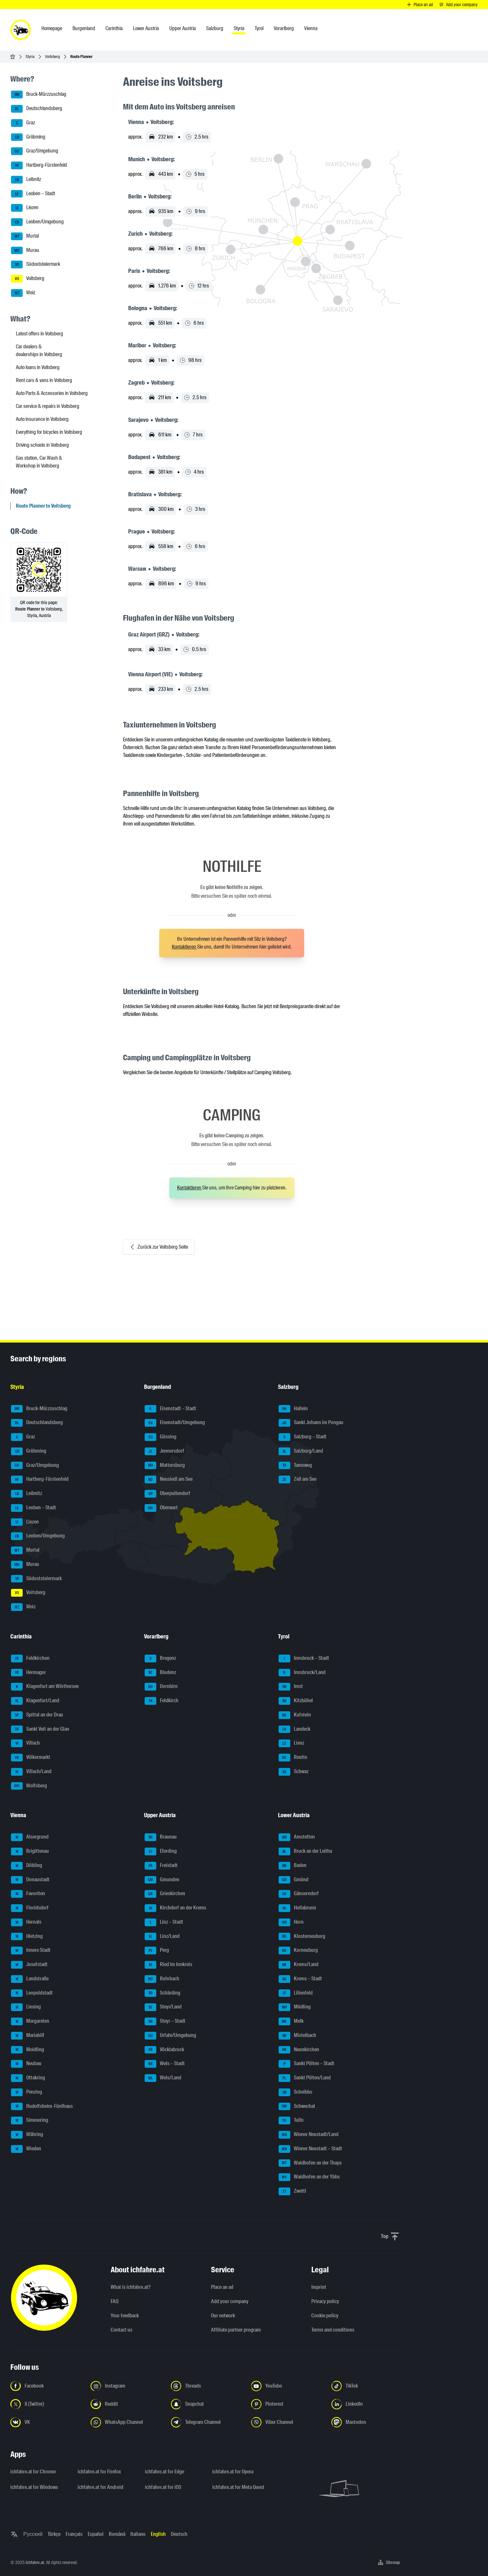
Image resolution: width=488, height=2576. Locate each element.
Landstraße (30, 1979)
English (158, 2534)
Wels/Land (163, 2078)
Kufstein (295, 1715)
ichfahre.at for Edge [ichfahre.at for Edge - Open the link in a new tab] (164, 2471)
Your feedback (125, 2315)
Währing (27, 2135)
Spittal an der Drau (37, 1715)
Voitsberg (52, 56)
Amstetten (297, 1837)
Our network (223, 2315)
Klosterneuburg (302, 1936)
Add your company (230, 2301)
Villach (25, 1743)
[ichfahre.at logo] (20, 29)
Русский (32, 2534)
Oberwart (161, 1508)
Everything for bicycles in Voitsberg (49, 432)
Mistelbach (297, 2036)
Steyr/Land (163, 2007)
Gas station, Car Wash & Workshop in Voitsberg (39, 462)
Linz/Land (162, 1936)
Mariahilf (27, 2036)
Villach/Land (31, 1772)
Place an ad (222, 2287)
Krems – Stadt (300, 1979)
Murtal (25, 236)
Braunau (161, 1837)
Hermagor (28, 1673)
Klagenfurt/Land (35, 1701)
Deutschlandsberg (36, 109)
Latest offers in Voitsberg (39, 333)
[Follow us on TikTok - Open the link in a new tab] (367, 2386)
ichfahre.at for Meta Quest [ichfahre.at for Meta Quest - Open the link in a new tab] (238, 2487)
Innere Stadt (30, 1950)
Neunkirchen (299, 2050)
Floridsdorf (30, 1908)
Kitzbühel (296, 1701)
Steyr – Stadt (165, 2021)
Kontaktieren (184, 946)
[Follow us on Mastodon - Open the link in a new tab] (367, 2422)
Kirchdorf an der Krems (175, 1908)
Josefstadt (29, 1965)
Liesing (26, 2007)
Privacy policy (325, 2301)
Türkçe (54, 2534)
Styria (30, 56)
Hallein (293, 1409)
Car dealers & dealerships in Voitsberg (39, 350)
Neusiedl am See (169, 1479)
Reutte (293, 1757)
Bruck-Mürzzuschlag (38, 94)
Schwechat (297, 2106)
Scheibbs (295, 2092)
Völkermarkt (30, 1757)
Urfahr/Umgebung (170, 2036)
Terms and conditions (332, 2329)
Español (96, 2534)
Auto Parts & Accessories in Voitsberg (52, 393)
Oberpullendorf (167, 1494)
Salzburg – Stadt (303, 1437)
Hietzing (27, 1936)
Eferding (161, 1851)
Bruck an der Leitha (305, 1851)
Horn (291, 1922)
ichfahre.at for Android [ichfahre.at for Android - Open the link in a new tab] (100, 2487)
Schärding (162, 1993)
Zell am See (297, 1479)
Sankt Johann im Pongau (311, 1423)
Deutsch (179, 2534)
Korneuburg (298, 1950)
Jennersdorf (164, 1451)
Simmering (29, 2120)
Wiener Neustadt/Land (308, 2135)
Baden (292, 1866)
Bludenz (160, 1673)
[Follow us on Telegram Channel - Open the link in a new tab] (207, 2422)
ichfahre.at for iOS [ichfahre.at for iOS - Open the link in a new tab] (163, 2487)
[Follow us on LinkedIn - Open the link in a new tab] (367, 2404)
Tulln (291, 2120)
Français (74, 2534)
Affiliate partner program (236, 2329)
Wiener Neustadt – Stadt (310, 2149)
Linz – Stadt (164, 1922)
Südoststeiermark (35, 264)
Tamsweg (295, 1465)
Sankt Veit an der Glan (40, 1729)
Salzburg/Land (301, 1451)
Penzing (26, 2092)
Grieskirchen (165, 1894)
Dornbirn (161, 1687)
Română (117, 2534)
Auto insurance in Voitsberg (42, 419)
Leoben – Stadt (33, 194)
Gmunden (162, 1880)
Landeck (294, 1729)
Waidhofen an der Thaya (310, 2163)
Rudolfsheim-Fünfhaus (42, 2106)
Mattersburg (165, 1465)
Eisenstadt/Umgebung (175, 1423)
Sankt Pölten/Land (305, 2078)
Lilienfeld (296, 1993)
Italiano (138, 2534)
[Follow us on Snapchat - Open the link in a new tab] (207, 2404)
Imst (291, 1687)
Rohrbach (162, 1979)
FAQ (114, 2301)
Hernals (26, 1922)
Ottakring (28, 2078)
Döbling (26, 1866)
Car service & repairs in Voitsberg (47, 406)
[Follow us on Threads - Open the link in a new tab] (207, 2386)
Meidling (27, 2050)
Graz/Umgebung (34, 151)
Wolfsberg (29, 1786)
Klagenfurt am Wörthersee (45, 1687)
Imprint (318, 2287)
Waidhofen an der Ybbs (309, 2177)
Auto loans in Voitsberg (38, 367)
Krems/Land (298, 1965)
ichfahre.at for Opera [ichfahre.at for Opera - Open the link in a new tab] (232, 2471)
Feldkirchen (30, 1658)
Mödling (295, 2007)
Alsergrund (30, 1837)
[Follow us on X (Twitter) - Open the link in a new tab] (46, 2404)
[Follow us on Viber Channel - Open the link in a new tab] (287, 2422)
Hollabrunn (297, 1908)
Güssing (160, 1437)
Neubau (26, 2064)
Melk (291, 2021)
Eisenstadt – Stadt (170, 1409)
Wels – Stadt (165, 2064)
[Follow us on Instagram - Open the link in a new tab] (127, 2386)
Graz (23, 123)
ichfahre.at (35, 2562)
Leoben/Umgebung (37, 222)
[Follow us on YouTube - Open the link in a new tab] (287, 2386)
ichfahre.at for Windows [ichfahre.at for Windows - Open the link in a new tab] (34, 2487)
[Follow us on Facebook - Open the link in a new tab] (46, 2386)
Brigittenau (30, 1851)
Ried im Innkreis (168, 1965)
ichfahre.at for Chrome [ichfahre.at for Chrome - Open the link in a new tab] (33, 2471)
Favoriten (28, 1894)
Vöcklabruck (164, 2050)
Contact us (121, 2329)
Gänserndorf (299, 1894)
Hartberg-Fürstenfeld (39, 165)
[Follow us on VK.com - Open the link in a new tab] (46, 2422)
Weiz (23, 293)
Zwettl (292, 2191)
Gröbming (28, 137)
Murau (25, 250)
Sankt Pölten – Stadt (306, 2064)
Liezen (25, 208)
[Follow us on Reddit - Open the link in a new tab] (127, 2404)
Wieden (26, 2149)
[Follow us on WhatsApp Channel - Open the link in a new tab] (127, 2422)
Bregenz (160, 1658)
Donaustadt (30, 1880)
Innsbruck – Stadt (304, 1658)
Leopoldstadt (32, 1993)
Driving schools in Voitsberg (42, 445)
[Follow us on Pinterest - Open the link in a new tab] (287, 2404)
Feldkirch (161, 1701)
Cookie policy (324, 2315)
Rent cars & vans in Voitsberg (44, 380)
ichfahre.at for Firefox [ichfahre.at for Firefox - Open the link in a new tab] (99, 2471)
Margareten (30, 2021)
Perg (157, 1950)
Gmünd (293, 1880)
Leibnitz (26, 180)
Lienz (291, 1743)
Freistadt (161, 1866)
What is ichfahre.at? (130, 2287)
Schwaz (293, 1772)
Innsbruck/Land (302, 1673)
